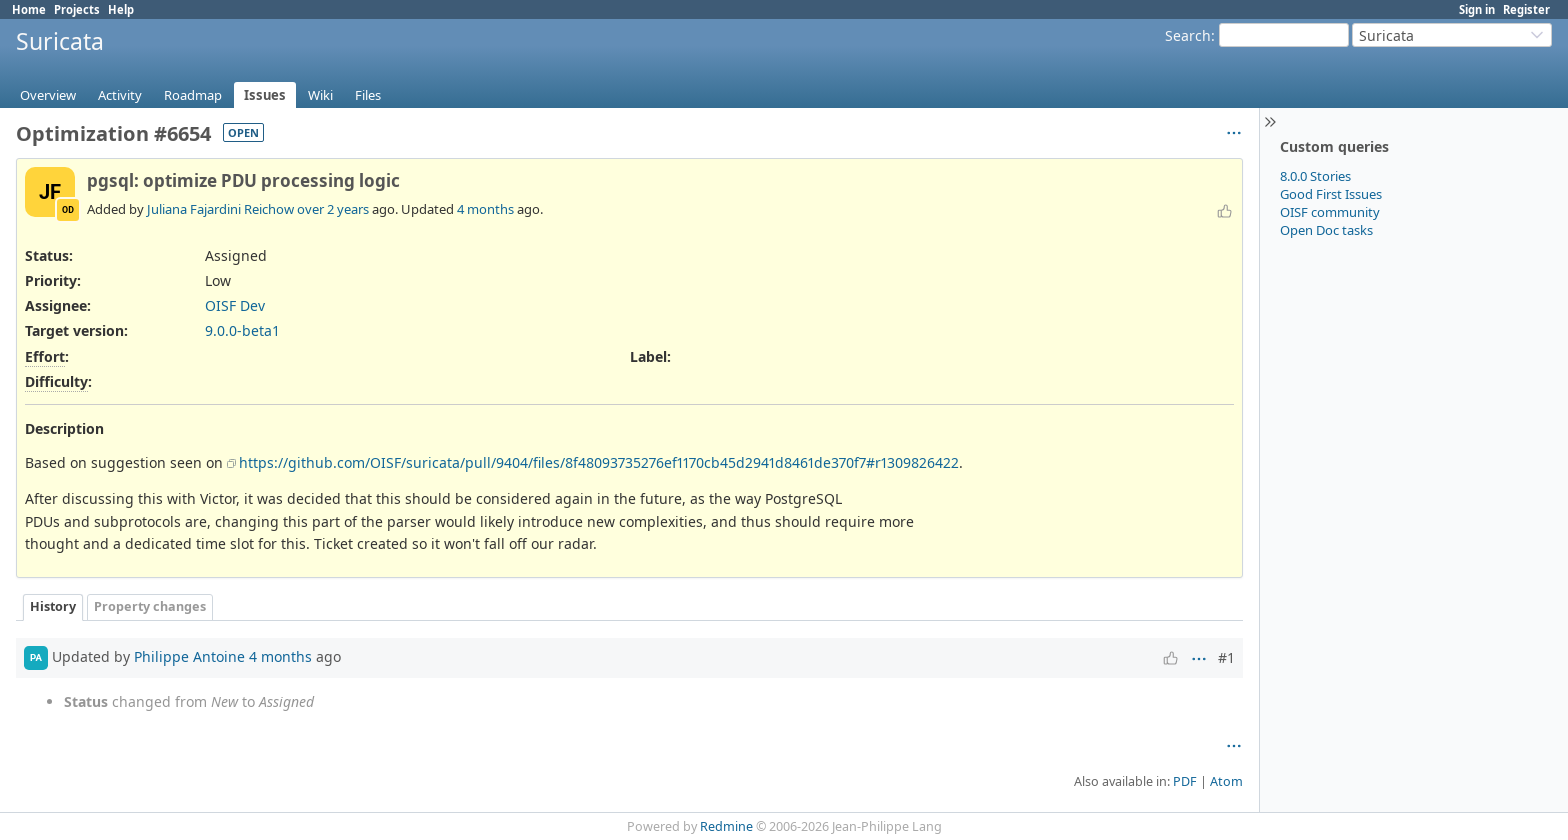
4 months (485, 209)
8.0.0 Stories (1315, 176)
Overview (48, 95)
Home (29, 9)
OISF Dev (235, 305)
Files (368, 95)
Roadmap (193, 95)
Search (1188, 35)
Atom (1226, 781)
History (53, 606)
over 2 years (333, 209)
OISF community (1330, 212)
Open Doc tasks (1326, 230)
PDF (1185, 781)
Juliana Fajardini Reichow (220, 209)
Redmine (726, 826)
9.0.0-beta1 (242, 330)
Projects (77, 9)
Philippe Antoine (189, 655)
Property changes (150, 606)
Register (1526, 9)
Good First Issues (1331, 194)
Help (121, 9)
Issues (265, 95)
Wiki (320, 95)
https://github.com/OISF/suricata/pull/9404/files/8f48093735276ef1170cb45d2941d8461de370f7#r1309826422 (599, 462)
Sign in (1477, 9)
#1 (1226, 657)
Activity (120, 95)
